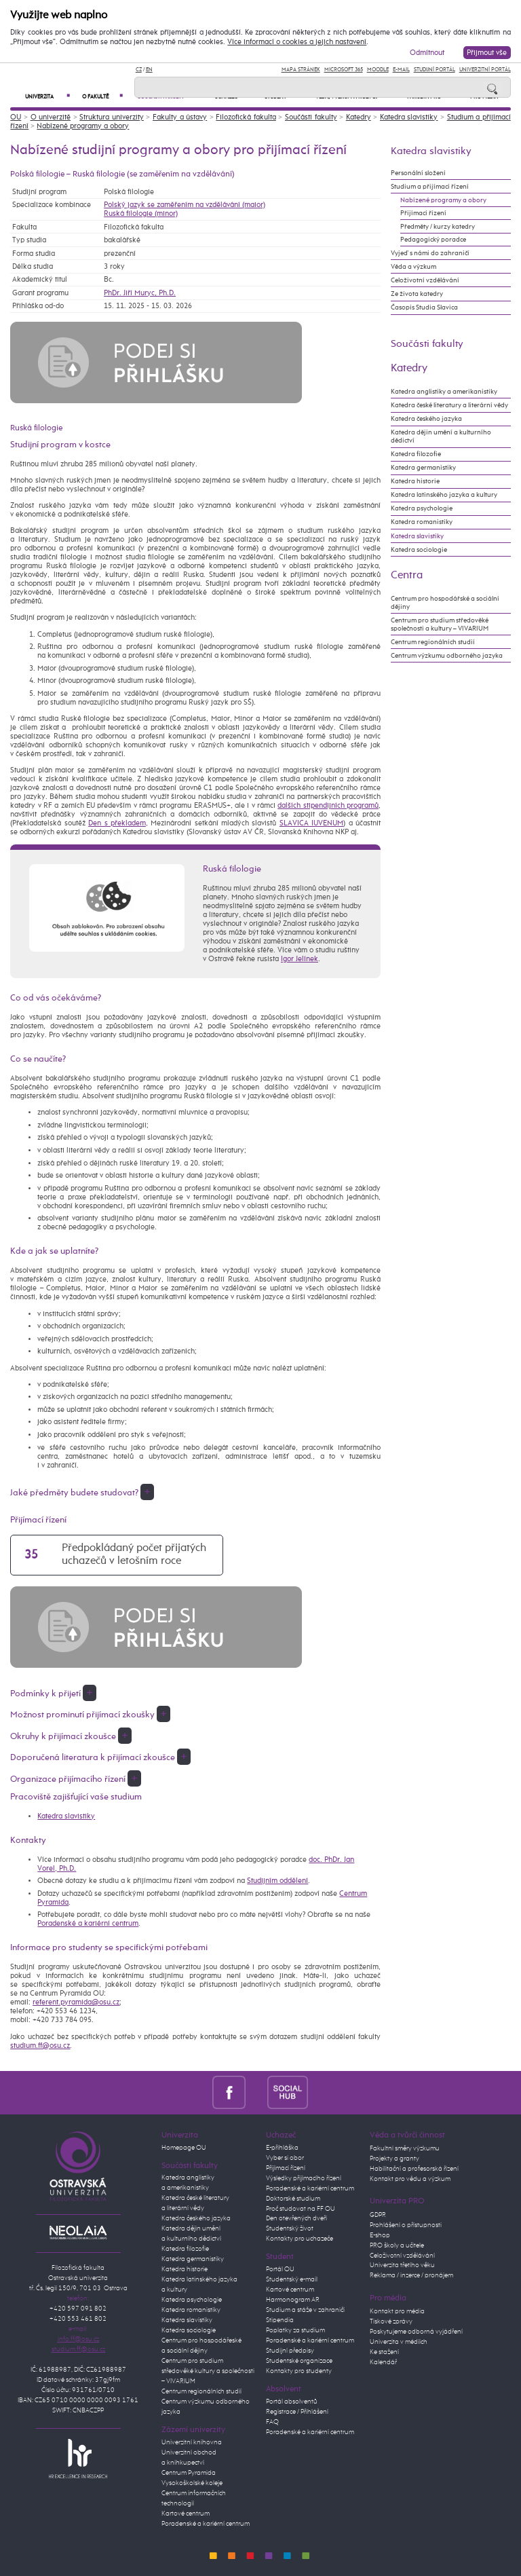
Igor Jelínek (299, 959)
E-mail (401, 70)
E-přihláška (282, 2147)
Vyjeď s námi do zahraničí (430, 253)
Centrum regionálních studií (433, 642)
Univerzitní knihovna (191, 2442)
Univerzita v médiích (398, 2341)
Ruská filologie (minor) (141, 213)
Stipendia (280, 2320)
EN (149, 70)
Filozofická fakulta (246, 117)
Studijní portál (434, 70)
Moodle (378, 70)
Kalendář (383, 2362)
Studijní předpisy (290, 2350)
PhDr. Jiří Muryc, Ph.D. (140, 293)
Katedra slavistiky (409, 117)
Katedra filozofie (416, 454)
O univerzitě (51, 117)
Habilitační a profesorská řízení (414, 2168)
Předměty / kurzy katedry (437, 226)
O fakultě (102, 97)
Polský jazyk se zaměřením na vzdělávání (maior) (184, 204)
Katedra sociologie (419, 549)
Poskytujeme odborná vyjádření (416, 2331)
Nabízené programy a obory (83, 126)
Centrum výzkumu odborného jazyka (447, 655)
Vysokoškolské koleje (192, 2483)
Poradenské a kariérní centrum (87, 1923)
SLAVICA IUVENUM (311, 823)
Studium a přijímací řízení (430, 186)
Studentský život (289, 2228)
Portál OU (280, 2269)
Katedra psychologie (421, 508)
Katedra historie (415, 481)
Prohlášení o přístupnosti (406, 2225)
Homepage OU (183, 2147)
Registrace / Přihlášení (297, 2411)
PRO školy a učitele (397, 2245)
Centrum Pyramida (188, 2472)
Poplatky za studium (295, 2330)
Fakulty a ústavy (180, 117)
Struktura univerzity (111, 117)
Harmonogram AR (293, 2299)
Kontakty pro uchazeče (299, 2238)
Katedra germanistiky (423, 467)
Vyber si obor (285, 2157)
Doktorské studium (293, 2198)
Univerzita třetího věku (402, 2265)
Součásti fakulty (311, 117)
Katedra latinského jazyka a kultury (444, 494)
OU (15, 117)
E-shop (380, 2235)
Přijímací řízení (423, 213)
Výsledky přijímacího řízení (303, 2178)
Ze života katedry (417, 294)
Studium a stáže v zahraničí (305, 2310)
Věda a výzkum (413, 266)
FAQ (272, 2422)
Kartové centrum (185, 2513)
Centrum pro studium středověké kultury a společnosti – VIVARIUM (207, 2371)
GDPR (378, 2214)
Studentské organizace (299, 2360)
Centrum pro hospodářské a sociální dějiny (445, 602)
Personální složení (418, 173)
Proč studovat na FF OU (300, 2208)
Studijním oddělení (277, 1880)
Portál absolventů (291, 2401)
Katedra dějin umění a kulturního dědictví (441, 436)
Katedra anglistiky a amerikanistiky (444, 391)
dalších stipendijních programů (328, 805)
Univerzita (47, 97)
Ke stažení (384, 2352)
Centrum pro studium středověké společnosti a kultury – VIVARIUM (439, 624)
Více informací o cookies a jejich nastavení (296, 42)
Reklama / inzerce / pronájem (411, 2275)
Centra (407, 575)
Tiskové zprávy (391, 2321)
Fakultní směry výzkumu (405, 2148)
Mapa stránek (301, 70)
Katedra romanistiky (421, 522)
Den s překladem (117, 823)
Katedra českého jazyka (426, 418)
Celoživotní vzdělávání (425, 280)
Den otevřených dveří (296, 2218)
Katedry (358, 117)
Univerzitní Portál (485, 70)
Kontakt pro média (397, 2311)
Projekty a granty (394, 2158)
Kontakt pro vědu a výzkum (410, 2179)
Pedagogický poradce (433, 239)
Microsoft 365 (343, 70)
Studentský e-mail (291, 2279)
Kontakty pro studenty (299, 2371)
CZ (139, 70)
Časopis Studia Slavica (424, 307)
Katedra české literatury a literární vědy (449, 405)
